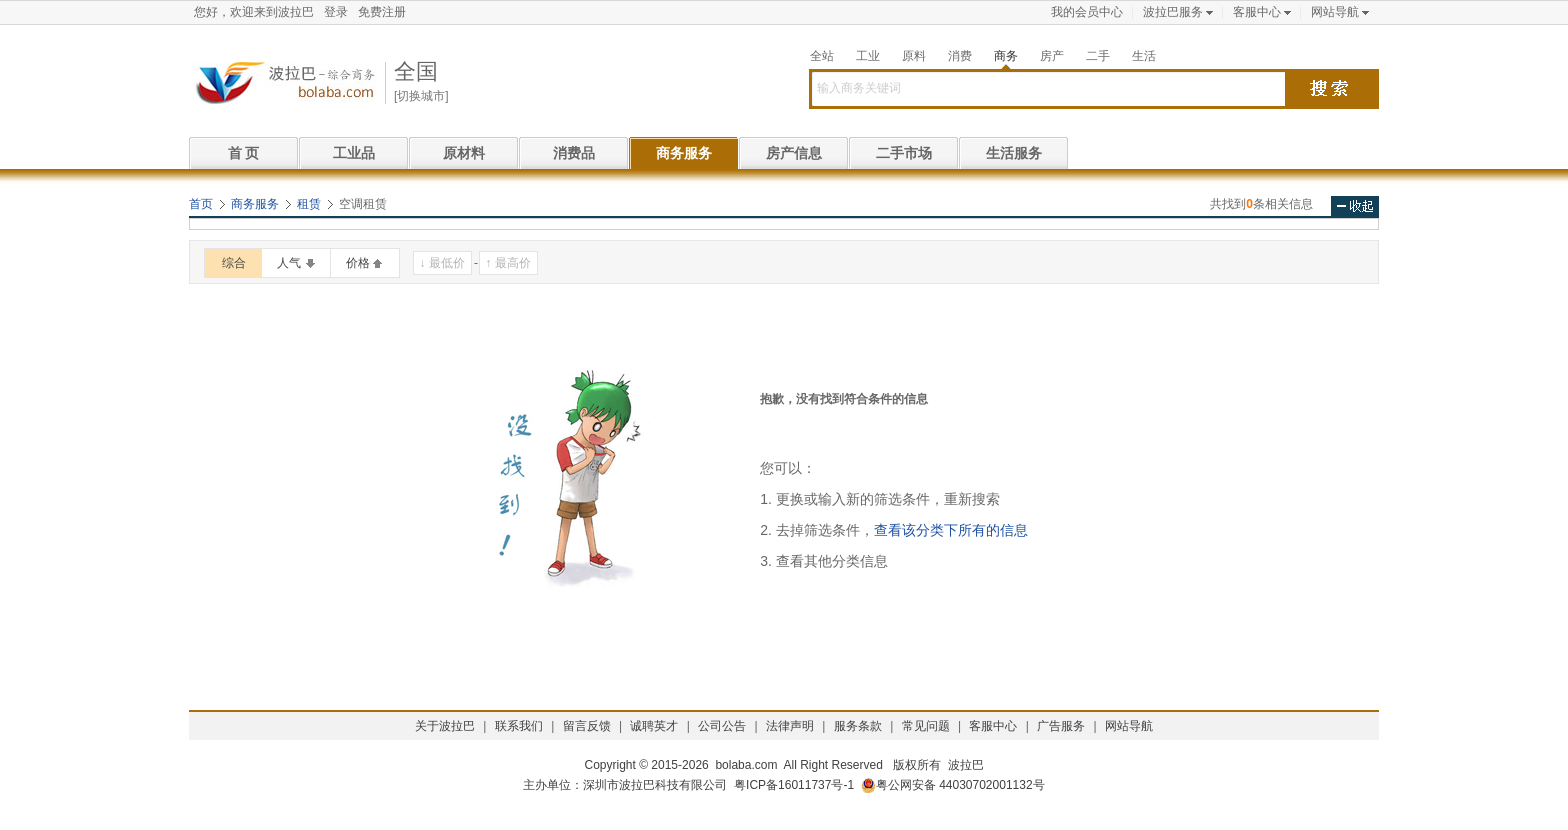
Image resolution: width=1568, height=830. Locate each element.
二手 (1098, 56)
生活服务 (1014, 153)
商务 (1006, 56)
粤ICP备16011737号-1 (794, 785)
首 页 (244, 153)
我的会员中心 (1087, 12)
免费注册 (382, 12)
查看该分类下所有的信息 (951, 530)
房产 (1052, 56)
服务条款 (858, 726)
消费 (960, 56)
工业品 (354, 153)
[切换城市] (421, 96)
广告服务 (1061, 726)
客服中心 (1257, 12)
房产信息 (794, 153)
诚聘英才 (654, 726)
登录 (336, 12)
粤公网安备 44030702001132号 (953, 785)
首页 (201, 204)
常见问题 (926, 726)
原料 (914, 56)
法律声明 (790, 726)
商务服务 (684, 153)
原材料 (464, 153)
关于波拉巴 (445, 726)
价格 (358, 263)
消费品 (574, 153)
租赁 (309, 204)
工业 (868, 56)
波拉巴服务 (1173, 12)
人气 (289, 263)
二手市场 (904, 153)
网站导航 (1335, 12)
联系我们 (519, 726)
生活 (1144, 56)
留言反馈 (587, 726)
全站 (822, 56)
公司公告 (722, 726)
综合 (234, 263)
